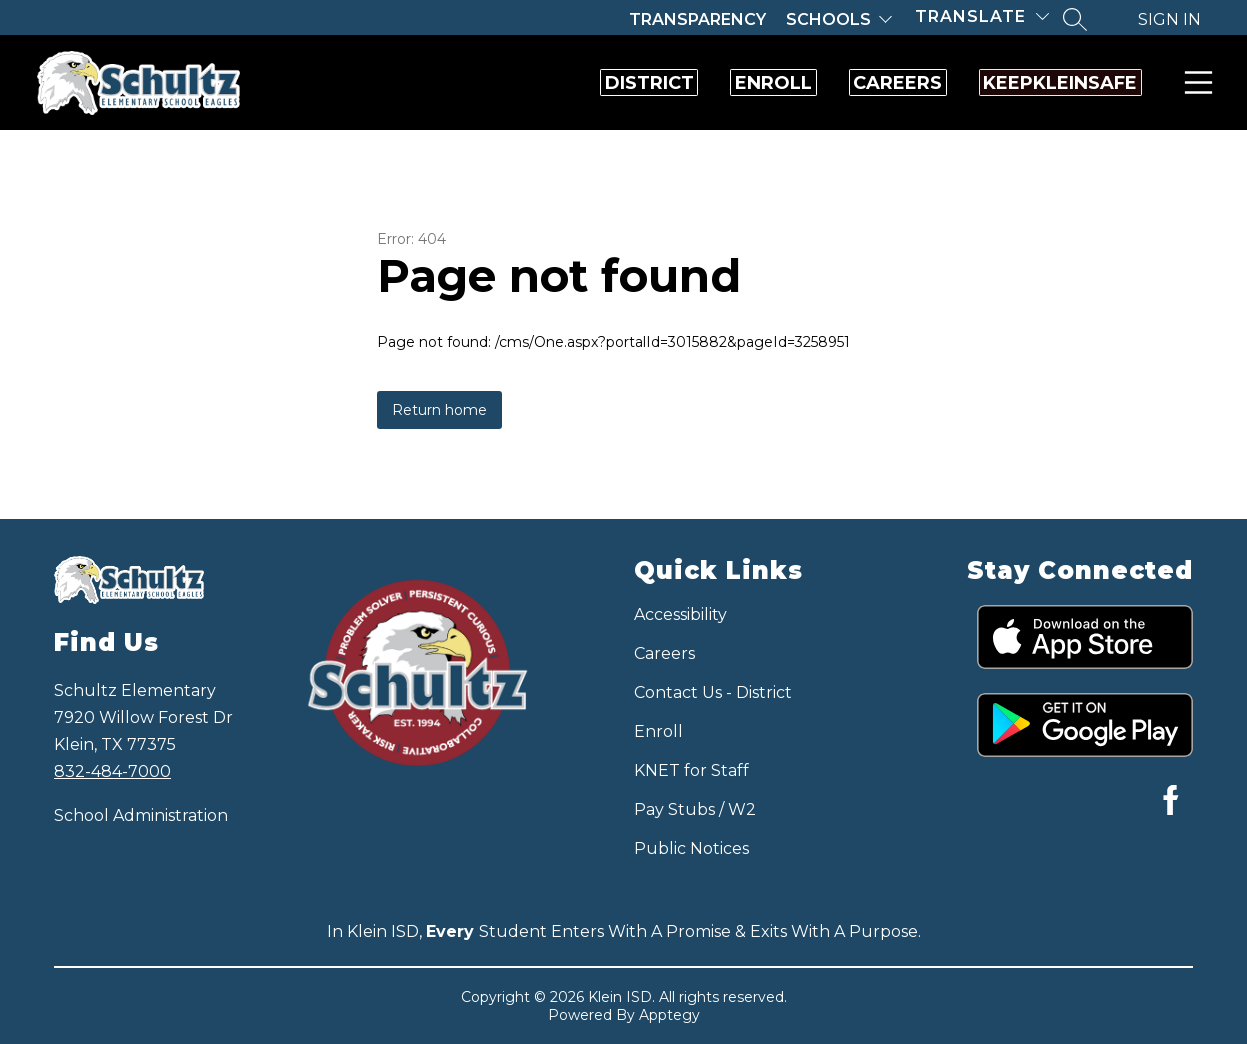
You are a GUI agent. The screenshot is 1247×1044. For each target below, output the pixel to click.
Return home (439, 410)
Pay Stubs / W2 (695, 809)
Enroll (651, 83)
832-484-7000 (112, 771)
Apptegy (669, 1015)
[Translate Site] (982, 16)
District (478, 83)
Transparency (697, 19)
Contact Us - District (713, 692)
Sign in (1169, 19)
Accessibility (680, 614)
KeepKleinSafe (1036, 83)
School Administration (141, 815)
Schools (828, 19)
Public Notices (691, 848)
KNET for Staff (691, 770)
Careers (824, 83)
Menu (1194, 82)
